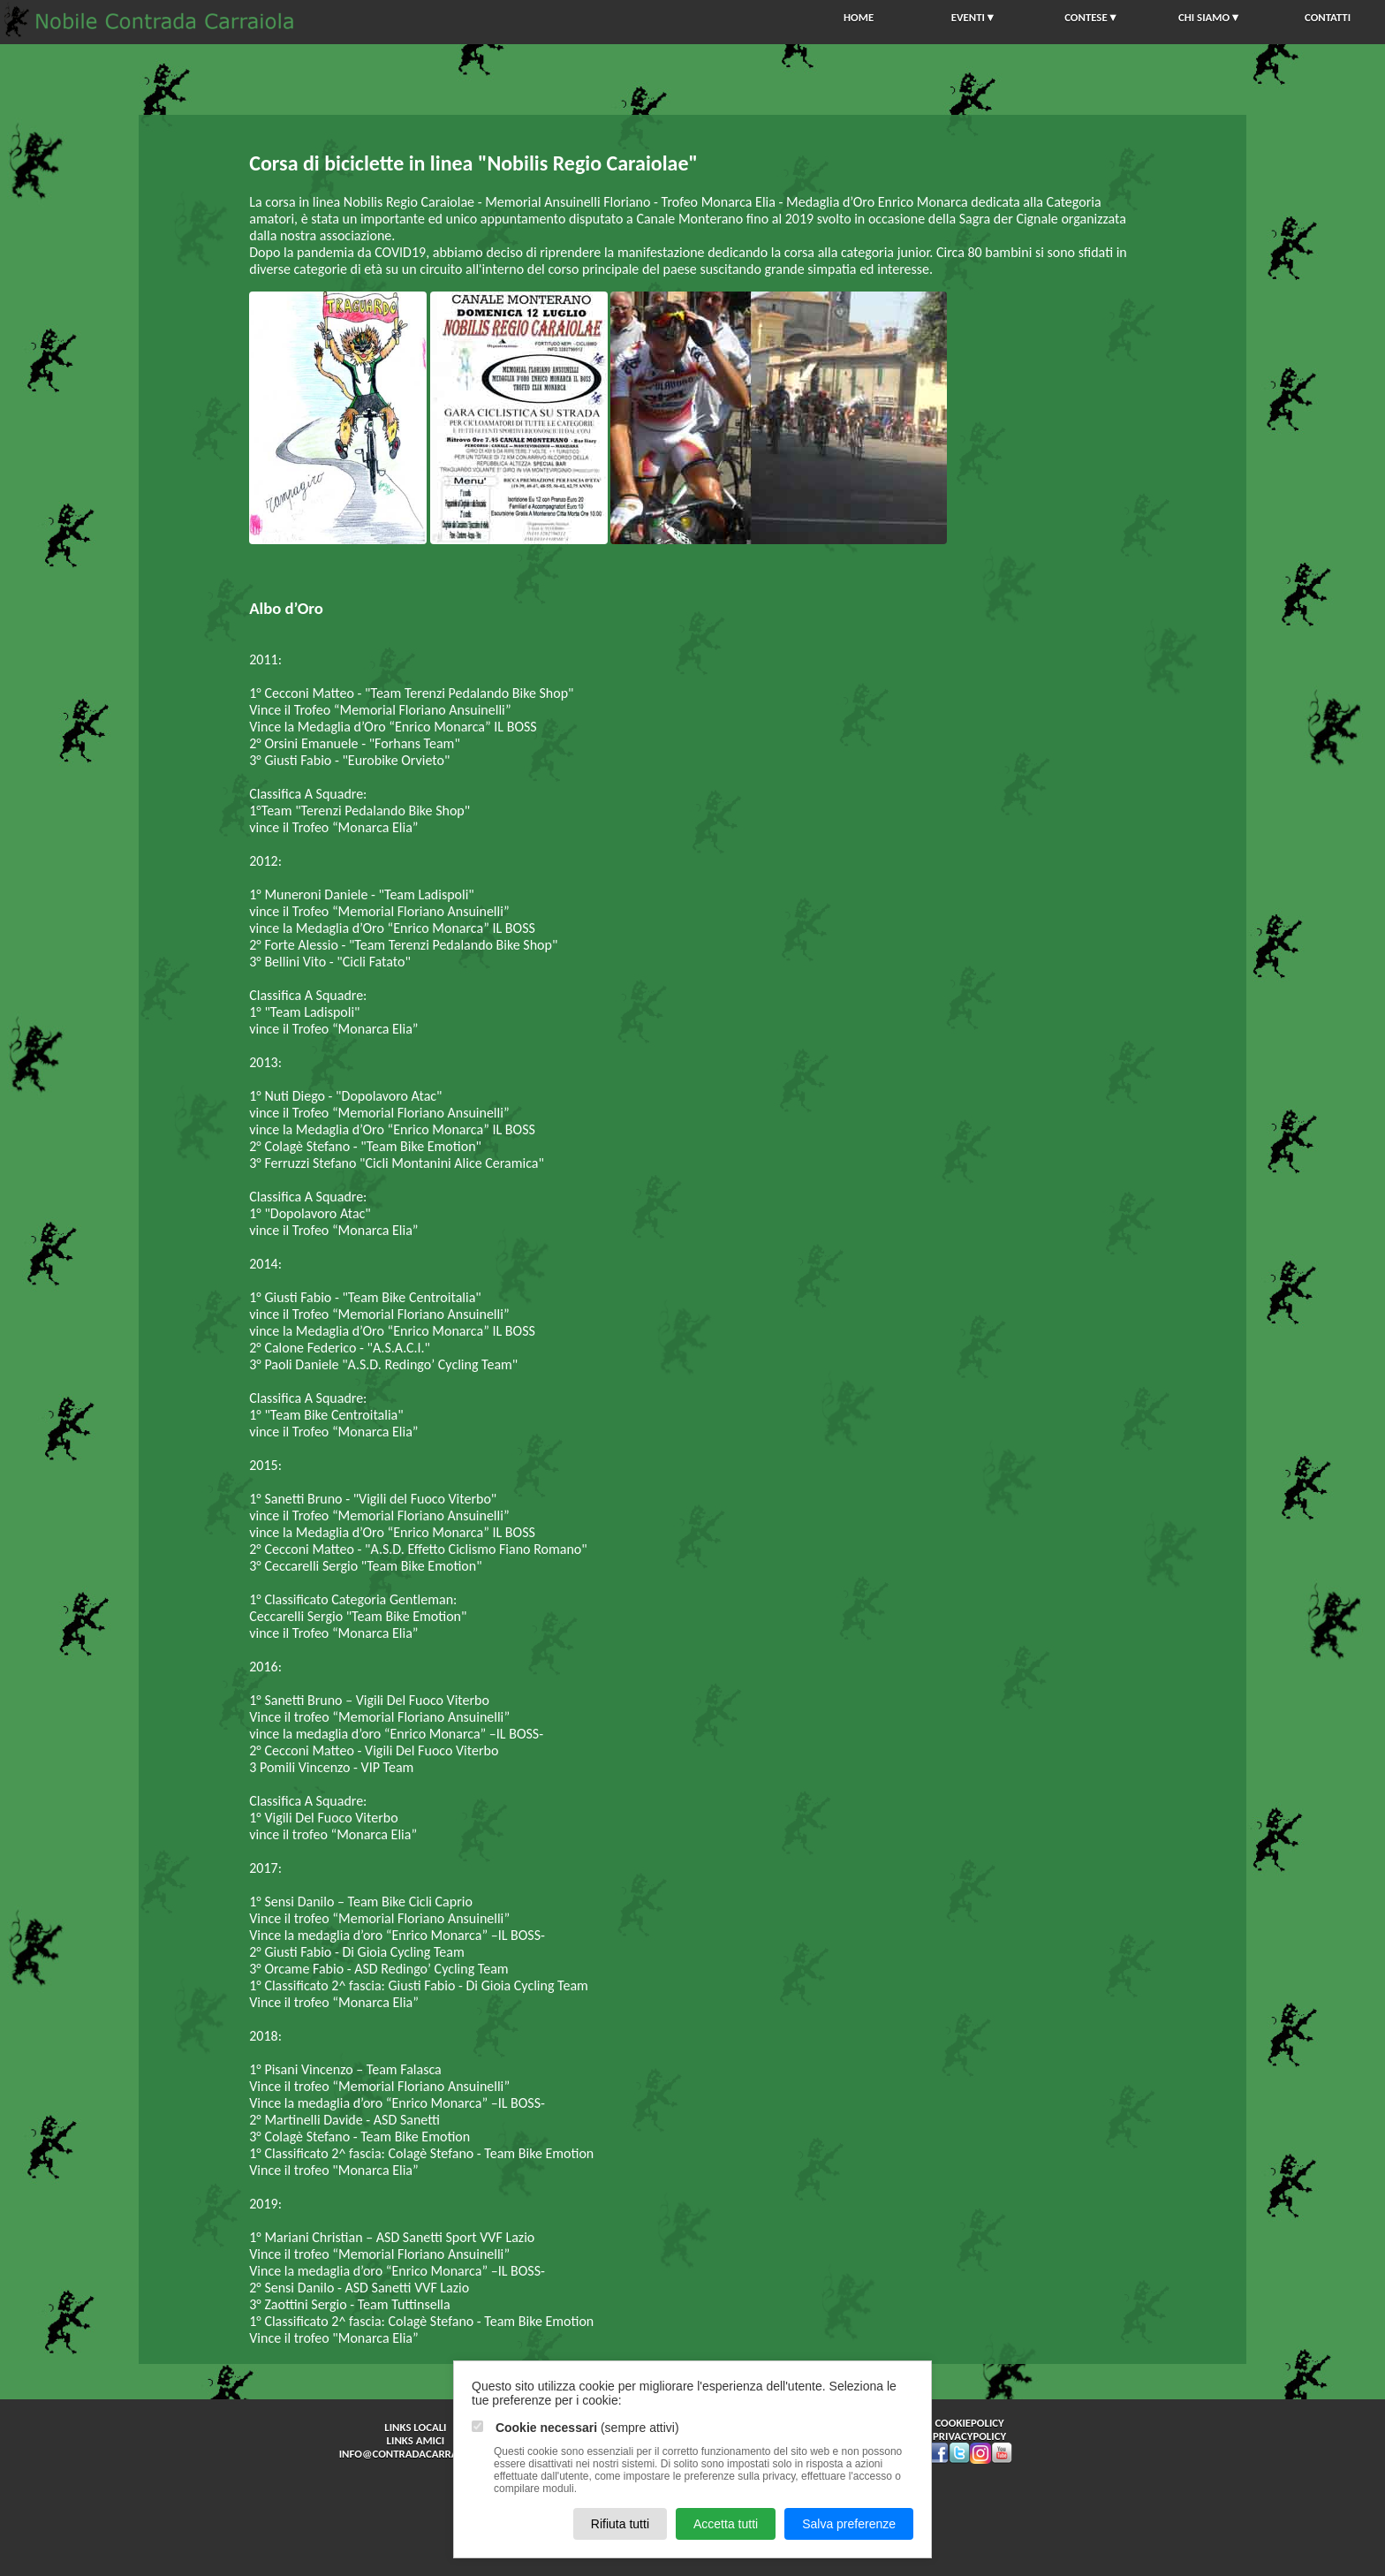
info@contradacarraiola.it (415, 2453)
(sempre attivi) (575, 2428)
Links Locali (415, 2427)
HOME (859, 17)
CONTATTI (1328, 17)
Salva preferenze (849, 2524)
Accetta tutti (725, 2524)
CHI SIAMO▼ (1209, 17)
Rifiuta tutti (620, 2524)
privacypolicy (969, 2436)
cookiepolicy (969, 2422)
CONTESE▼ (1091, 17)
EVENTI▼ (973, 17)
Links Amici (416, 2440)
